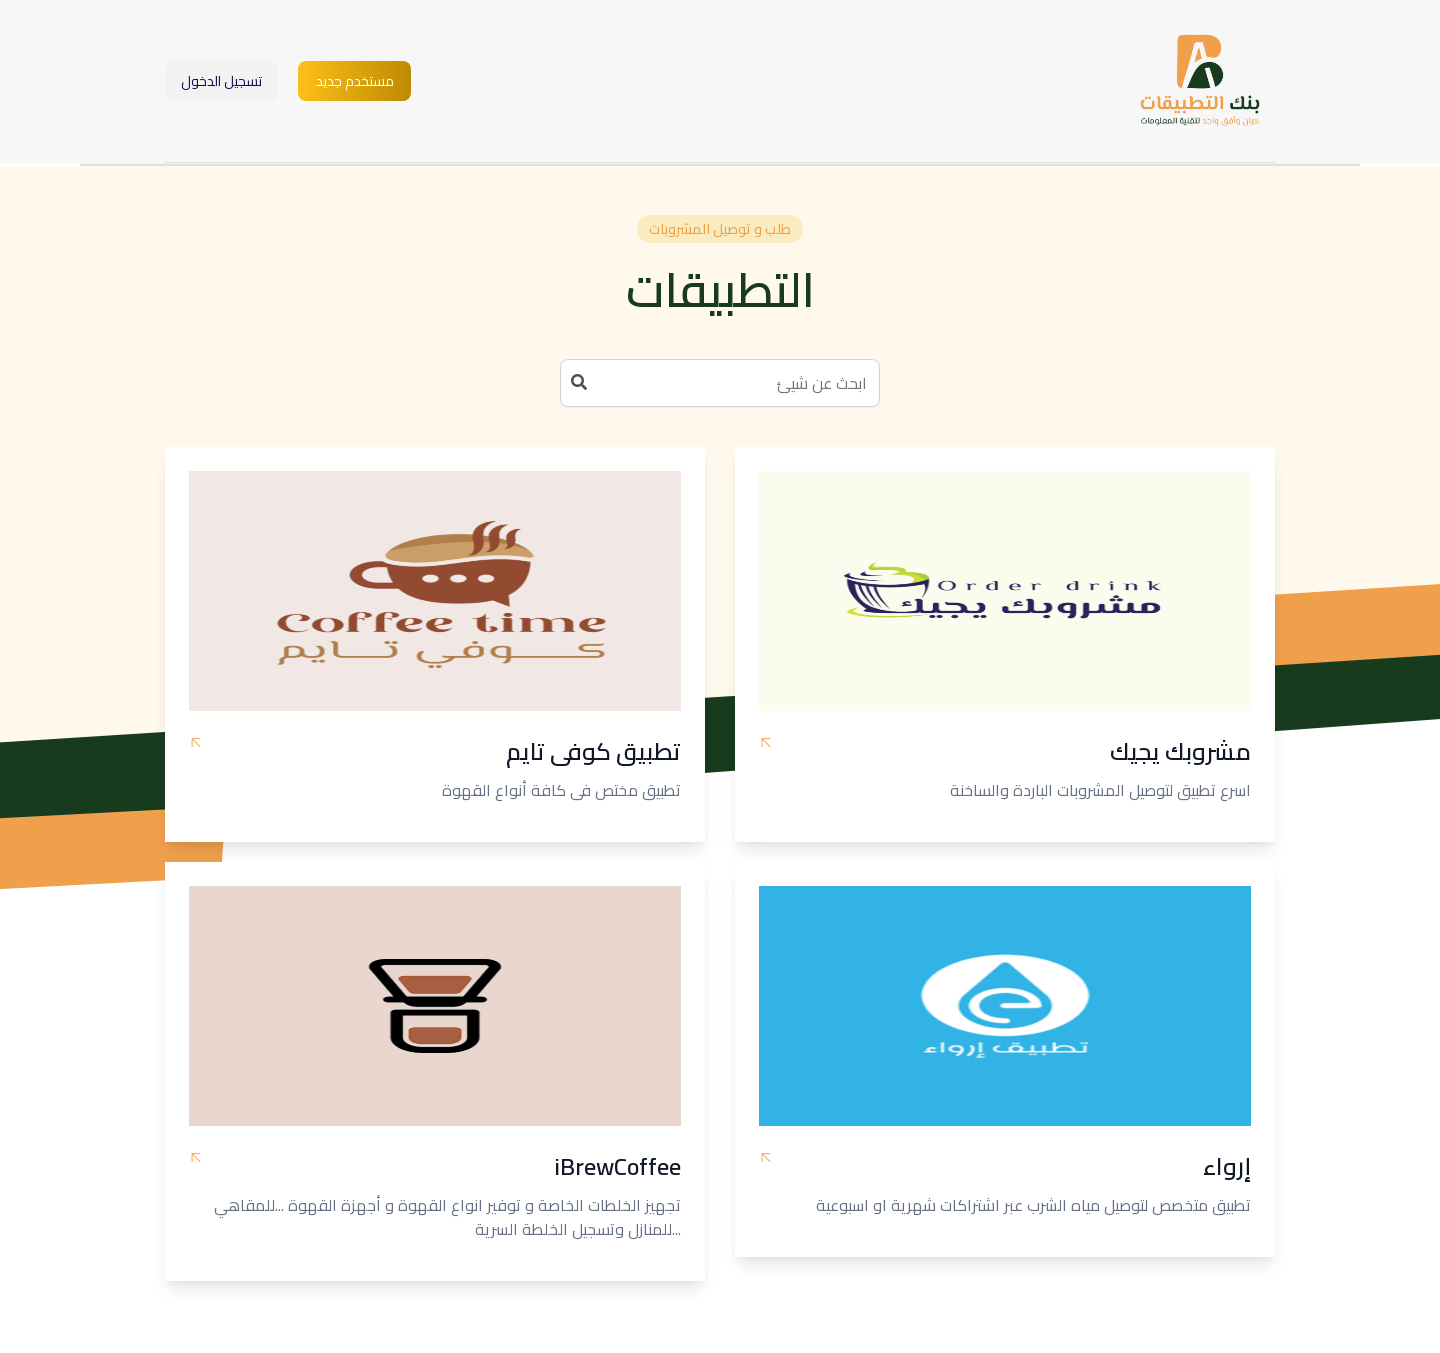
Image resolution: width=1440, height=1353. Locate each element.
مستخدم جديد (355, 81)
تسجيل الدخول (221, 81)
